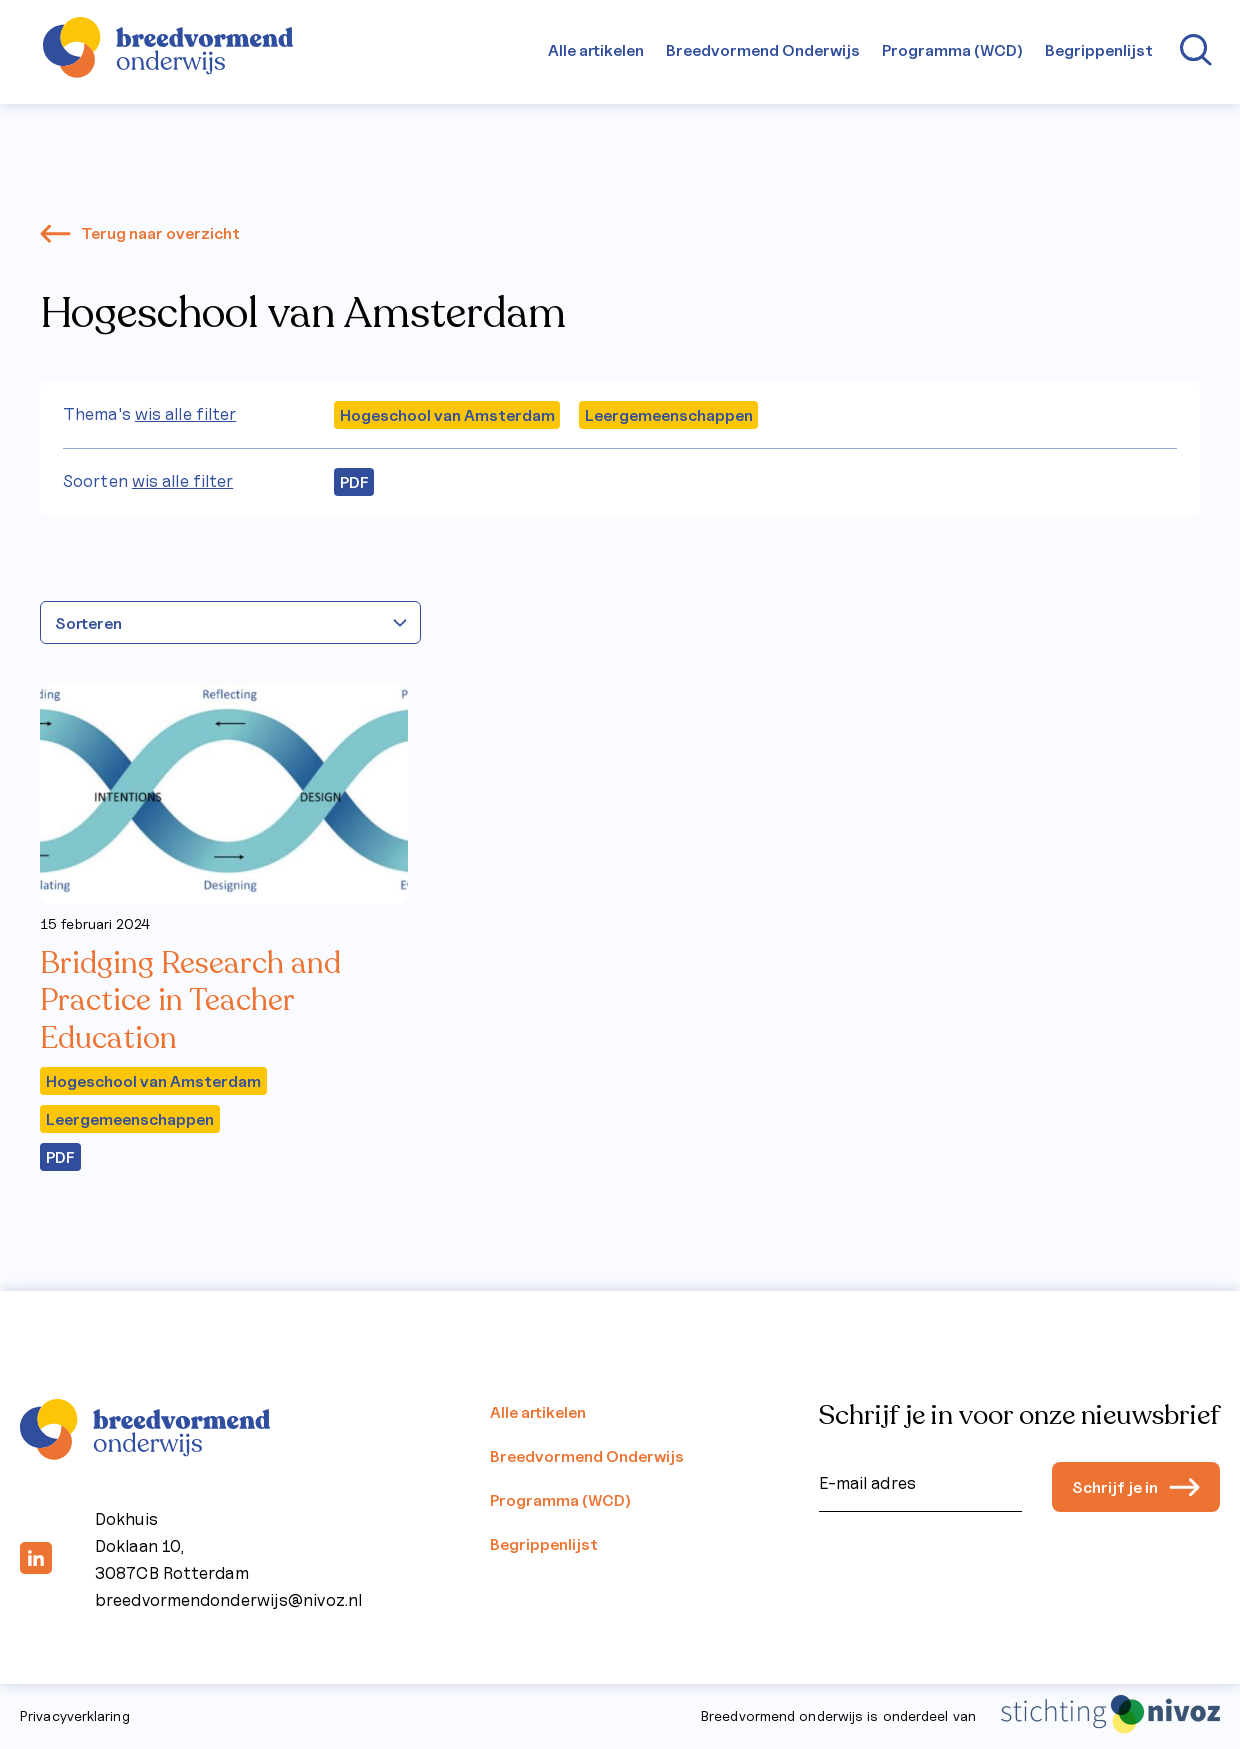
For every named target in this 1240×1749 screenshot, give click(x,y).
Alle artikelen (596, 50)
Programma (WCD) (952, 50)
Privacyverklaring (75, 1716)
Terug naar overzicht (140, 233)
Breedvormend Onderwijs (763, 50)
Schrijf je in (1136, 1487)
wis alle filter (186, 414)
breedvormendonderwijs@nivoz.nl (228, 1600)
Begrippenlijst (1099, 50)
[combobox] (230, 622)
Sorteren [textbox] (88, 623)
